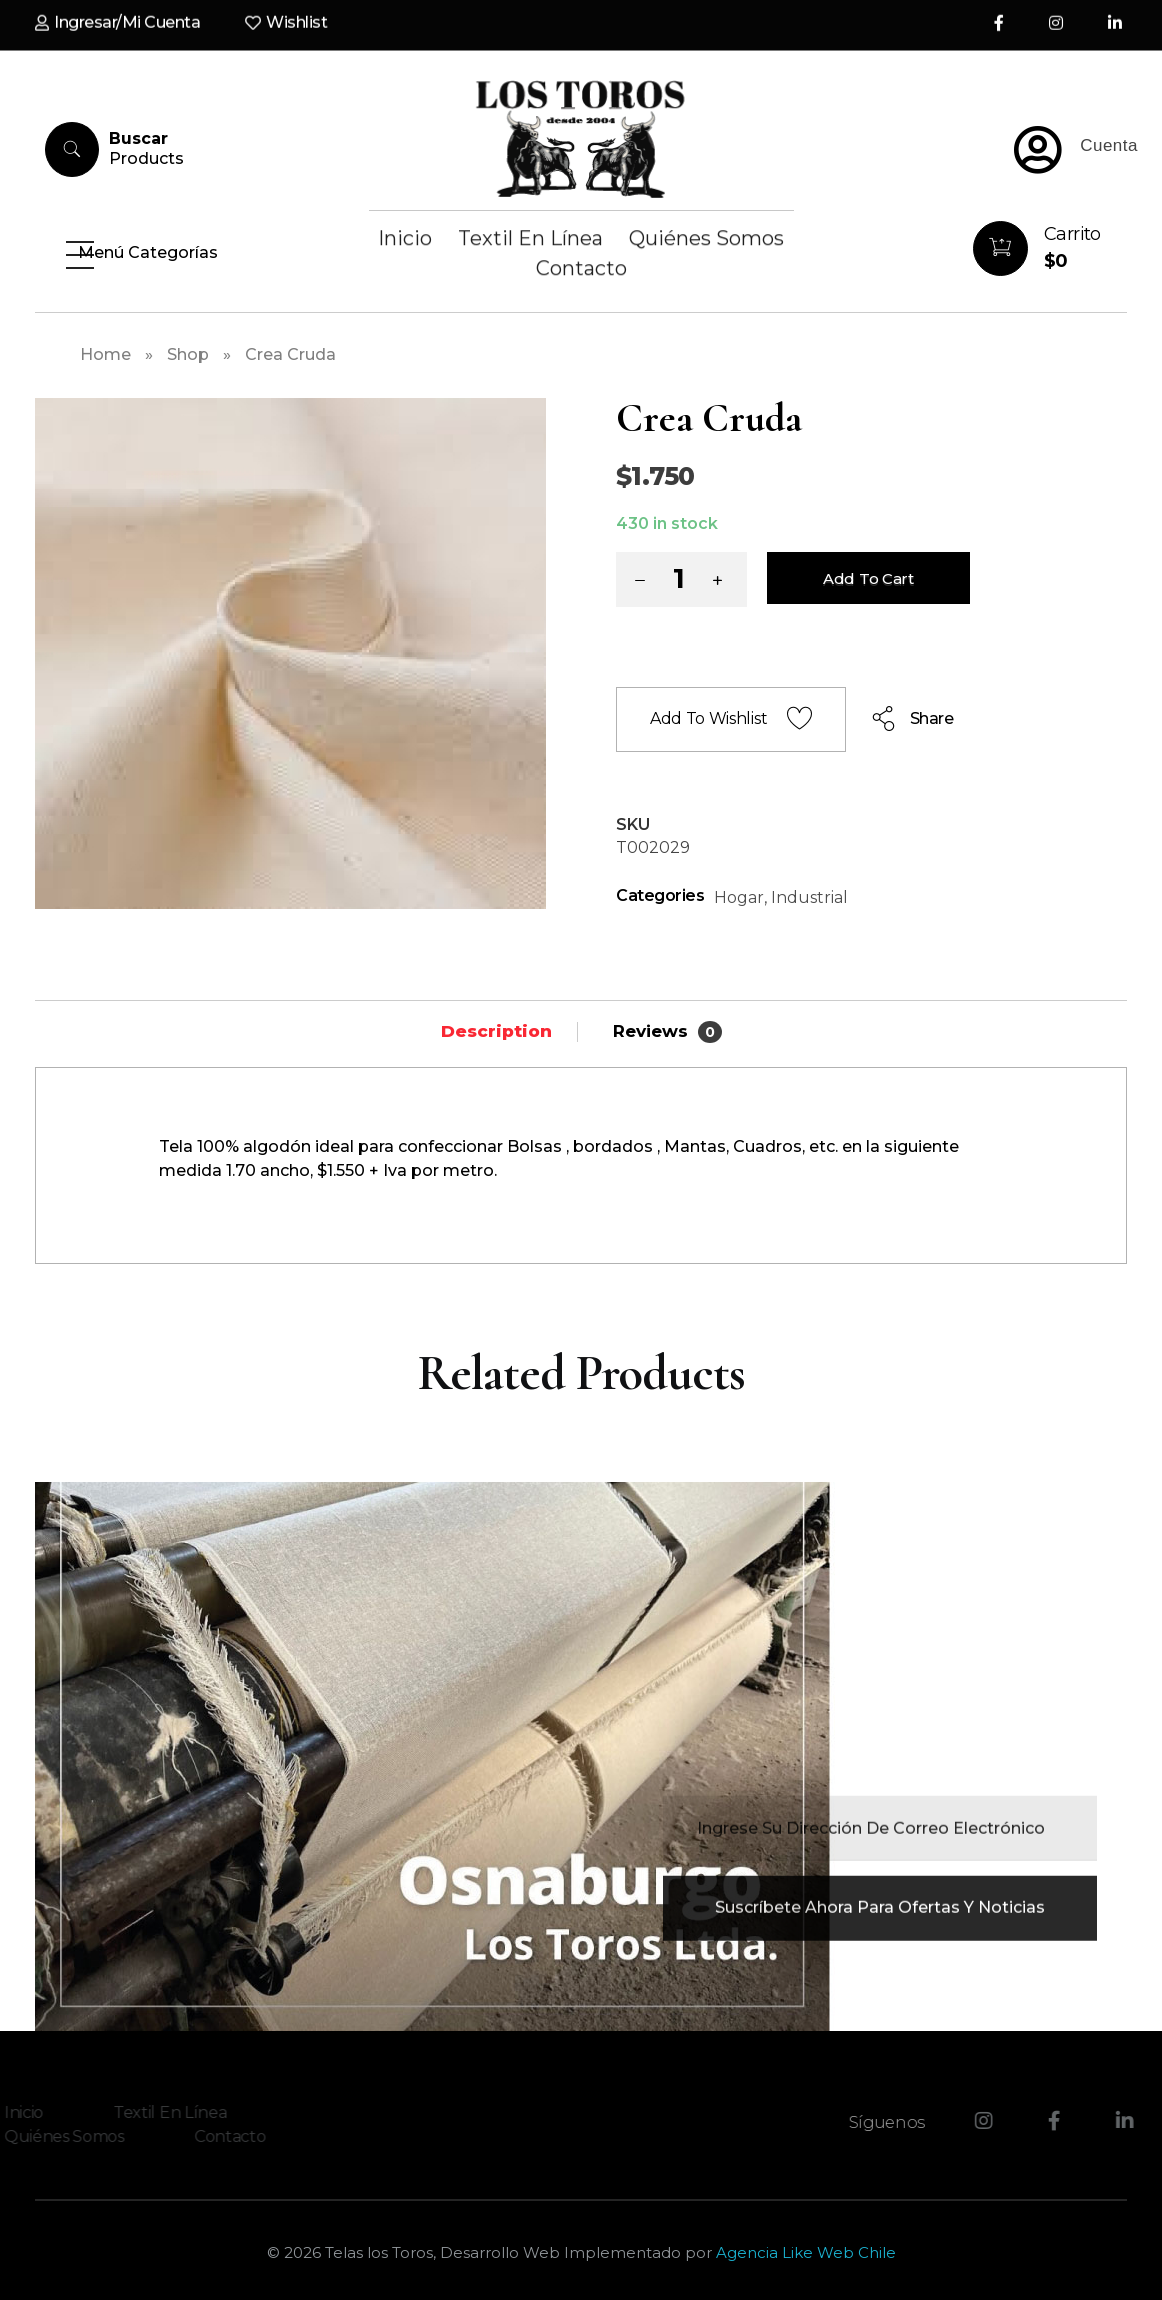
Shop (188, 354)
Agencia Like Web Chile (806, 2252)
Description (496, 1031)
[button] (722, 583)
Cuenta (1109, 145)
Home (105, 354)
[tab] (497, 1031)
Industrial (809, 897)
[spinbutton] (681, 579)
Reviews (667, 1032)
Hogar (739, 897)
